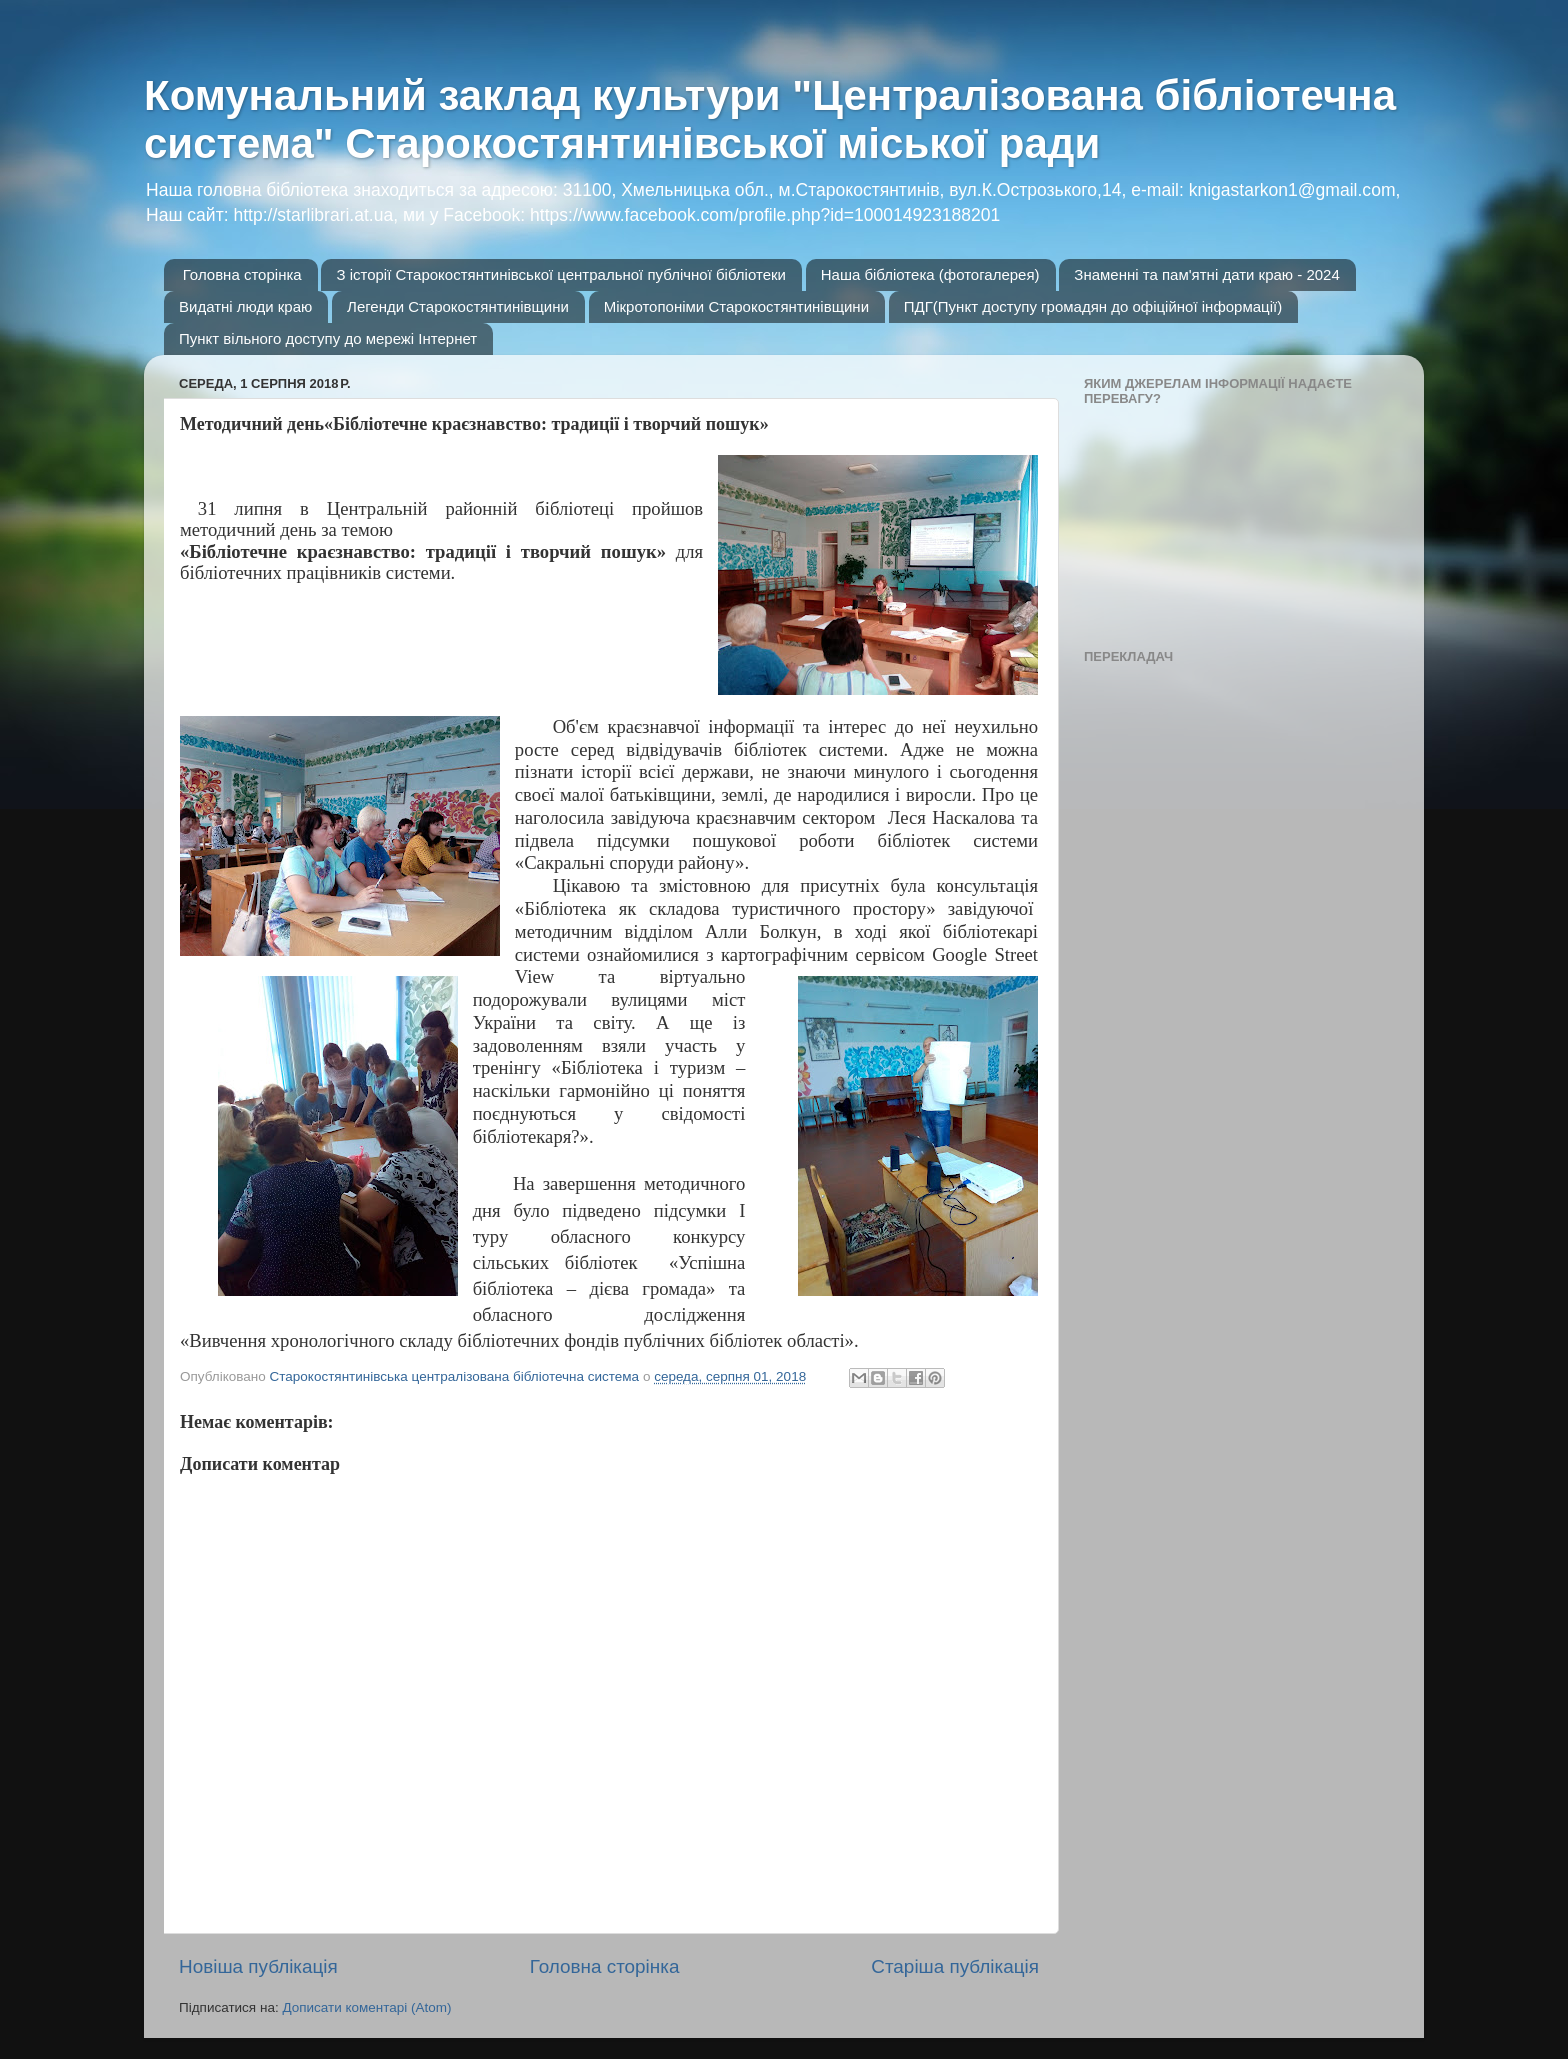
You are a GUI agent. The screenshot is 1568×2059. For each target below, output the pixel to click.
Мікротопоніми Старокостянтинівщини (736, 306)
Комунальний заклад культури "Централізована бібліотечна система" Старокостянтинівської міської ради (770, 119)
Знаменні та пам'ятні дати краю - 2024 (1206, 274)
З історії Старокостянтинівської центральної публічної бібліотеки (561, 274)
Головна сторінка (242, 274)
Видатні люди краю (245, 306)
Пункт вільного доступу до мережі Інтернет (328, 338)
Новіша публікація (258, 1966)
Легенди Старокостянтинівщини (458, 306)
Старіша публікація (955, 1966)
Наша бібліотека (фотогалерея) (930, 274)
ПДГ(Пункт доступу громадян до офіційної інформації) (1093, 306)
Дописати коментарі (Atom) (366, 2007)
